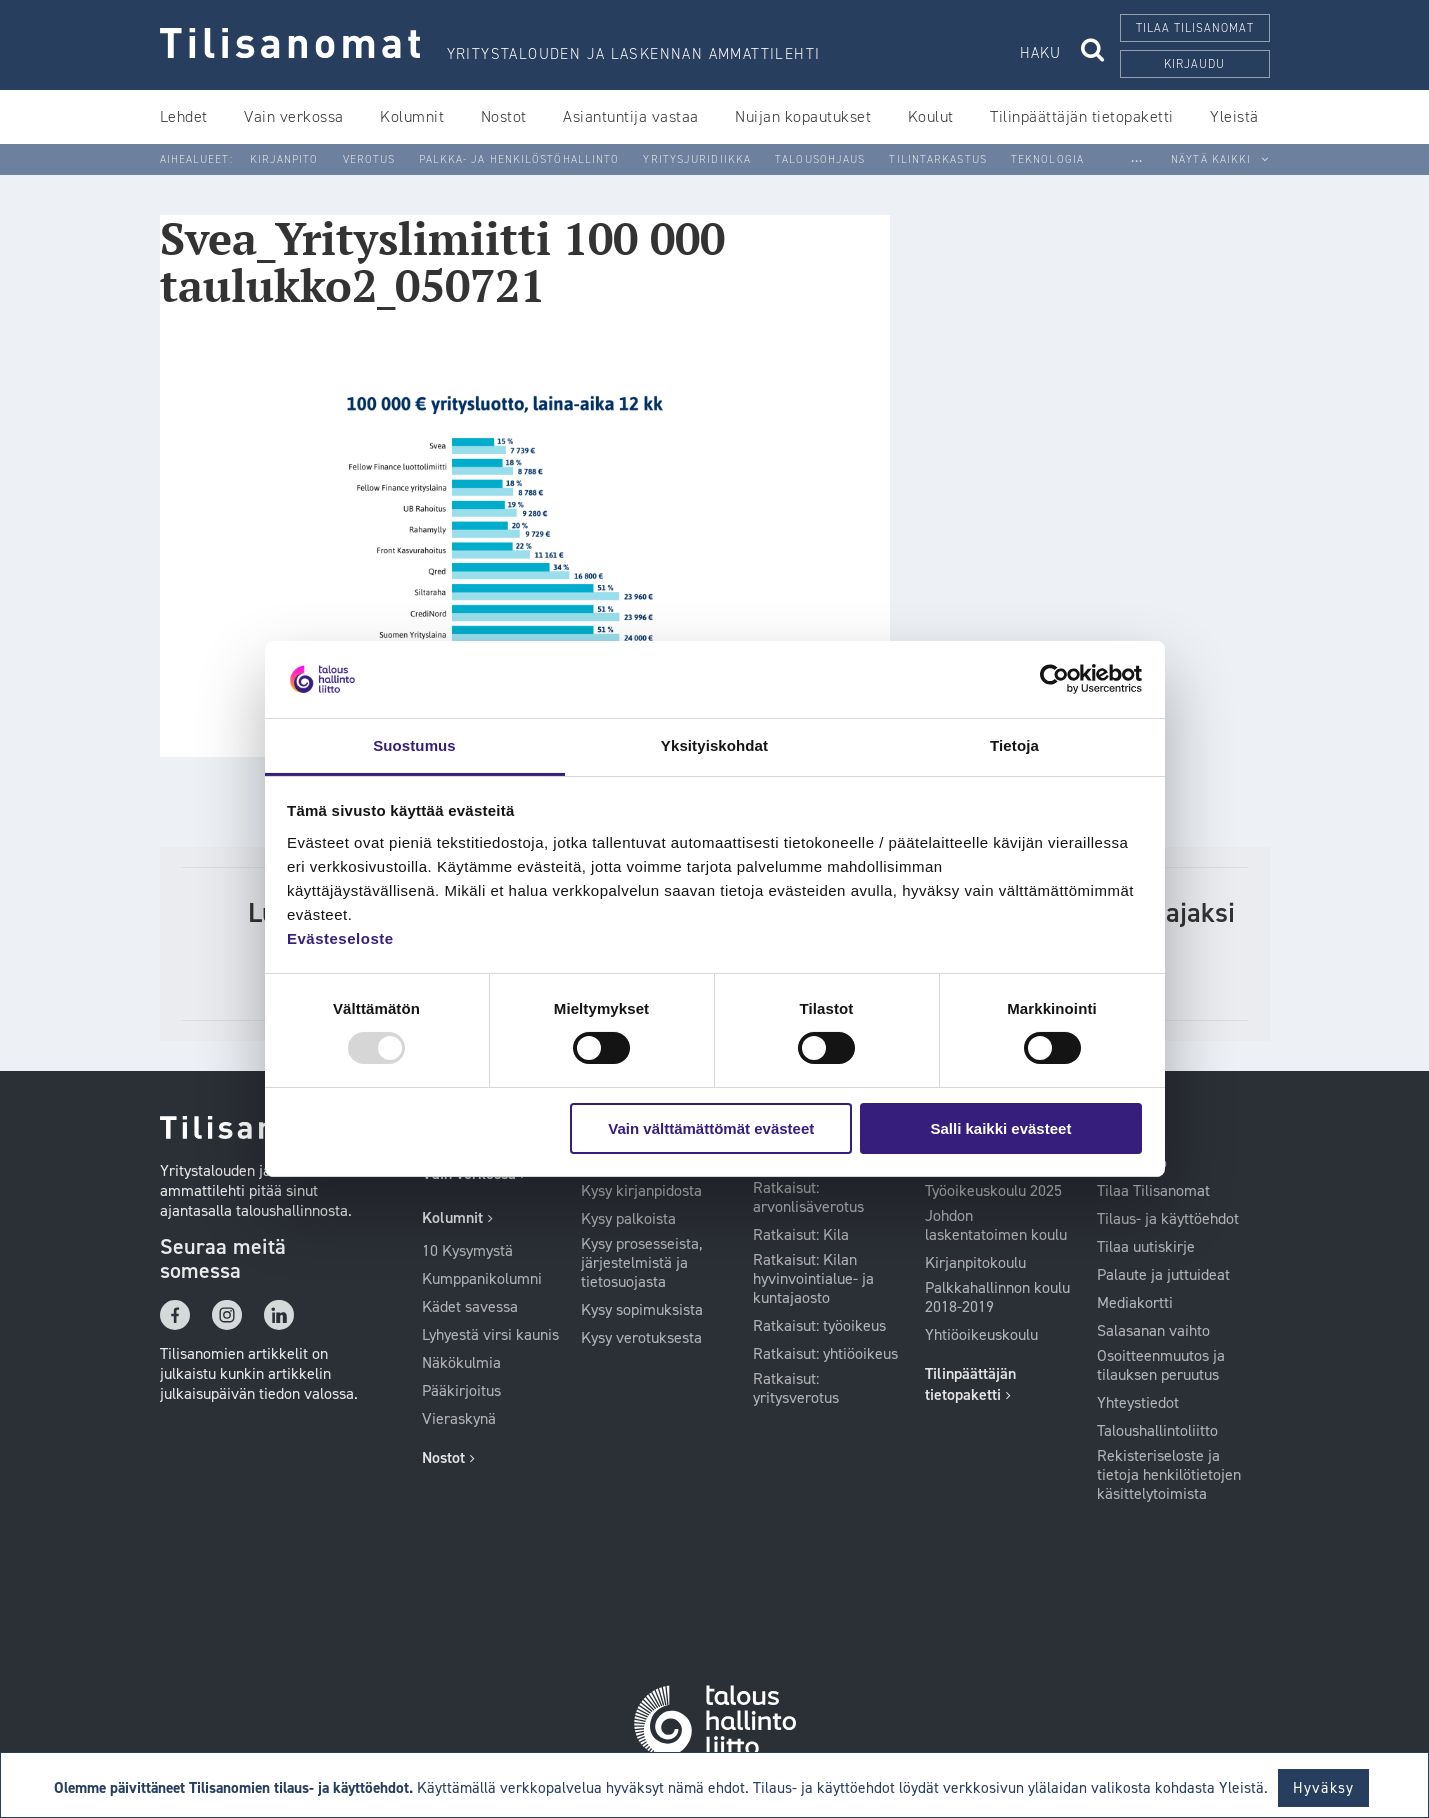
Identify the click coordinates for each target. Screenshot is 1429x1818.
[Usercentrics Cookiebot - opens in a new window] (1054, 679)
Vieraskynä (459, 1419)
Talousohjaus (820, 159)
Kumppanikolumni (482, 1279)
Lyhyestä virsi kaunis (490, 1335)
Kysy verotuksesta (641, 1338)
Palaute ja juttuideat (1163, 1275)
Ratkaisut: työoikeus (819, 1326)
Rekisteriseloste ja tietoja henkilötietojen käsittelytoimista (1169, 1475)
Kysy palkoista (628, 1219)
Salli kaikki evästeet (1000, 1128)
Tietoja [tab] (1014, 745)
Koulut (931, 116)
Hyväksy (1323, 1788)
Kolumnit (412, 116)
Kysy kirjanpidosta (641, 1191)
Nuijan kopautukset (803, 116)
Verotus (369, 159)
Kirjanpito (284, 159)
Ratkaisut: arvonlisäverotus (808, 1197)
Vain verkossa (294, 116)
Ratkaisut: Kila (801, 1235)
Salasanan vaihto (1153, 1331)
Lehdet (184, 116)
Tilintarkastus (937, 159)
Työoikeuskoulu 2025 (993, 1191)
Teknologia (1047, 159)
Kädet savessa (470, 1307)
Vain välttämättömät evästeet (711, 1128)
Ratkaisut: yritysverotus (796, 1388)
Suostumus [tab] (414, 745)
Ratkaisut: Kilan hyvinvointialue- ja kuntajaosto (813, 1279)
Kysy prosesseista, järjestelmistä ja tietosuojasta (641, 1263)
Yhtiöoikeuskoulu (981, 1335)
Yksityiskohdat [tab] (714, 745)
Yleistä (1234, 116)
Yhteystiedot (1138, 1403)
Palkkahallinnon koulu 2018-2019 (997, 1297)
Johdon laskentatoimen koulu (996, 1225)
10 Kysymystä (467, 1251)
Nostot (504, 116)
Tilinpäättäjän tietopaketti (1082, 116)
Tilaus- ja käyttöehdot (1168, 1219)
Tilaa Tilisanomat (1153, 1191)
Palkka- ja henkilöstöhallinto (519, 159)
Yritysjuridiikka (697, 159)
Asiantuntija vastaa (631, 116)
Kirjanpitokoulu (975, 1263)
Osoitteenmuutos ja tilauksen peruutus (1161, 1365)
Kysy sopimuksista (642, 1310)
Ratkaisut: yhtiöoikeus (825, 1354)
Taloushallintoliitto (1157, 1431)
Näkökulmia (461, 1363)
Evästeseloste (340, 938)
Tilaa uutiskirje (1146, 1247)
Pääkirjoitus (461, 1391)
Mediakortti (1135, 1303)
